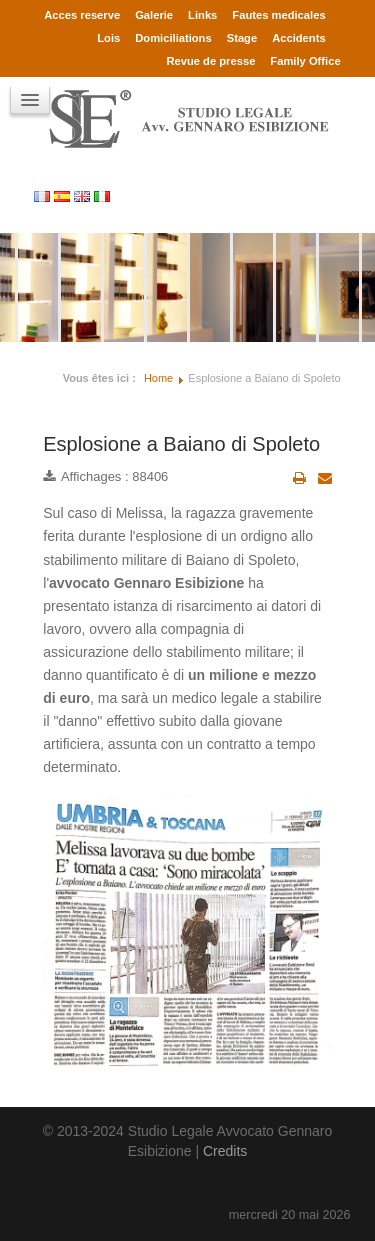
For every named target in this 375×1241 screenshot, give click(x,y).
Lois (108, 38)
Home (158, 378)
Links (202, 15)
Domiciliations (173, 38)
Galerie (154, 15)
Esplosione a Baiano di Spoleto (181, 444)
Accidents (298, 38)
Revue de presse (210, 61)
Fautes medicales (278, 15)
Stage (242, 38)
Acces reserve (82, 15)
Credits (225, 1151)
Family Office (305, 61)
